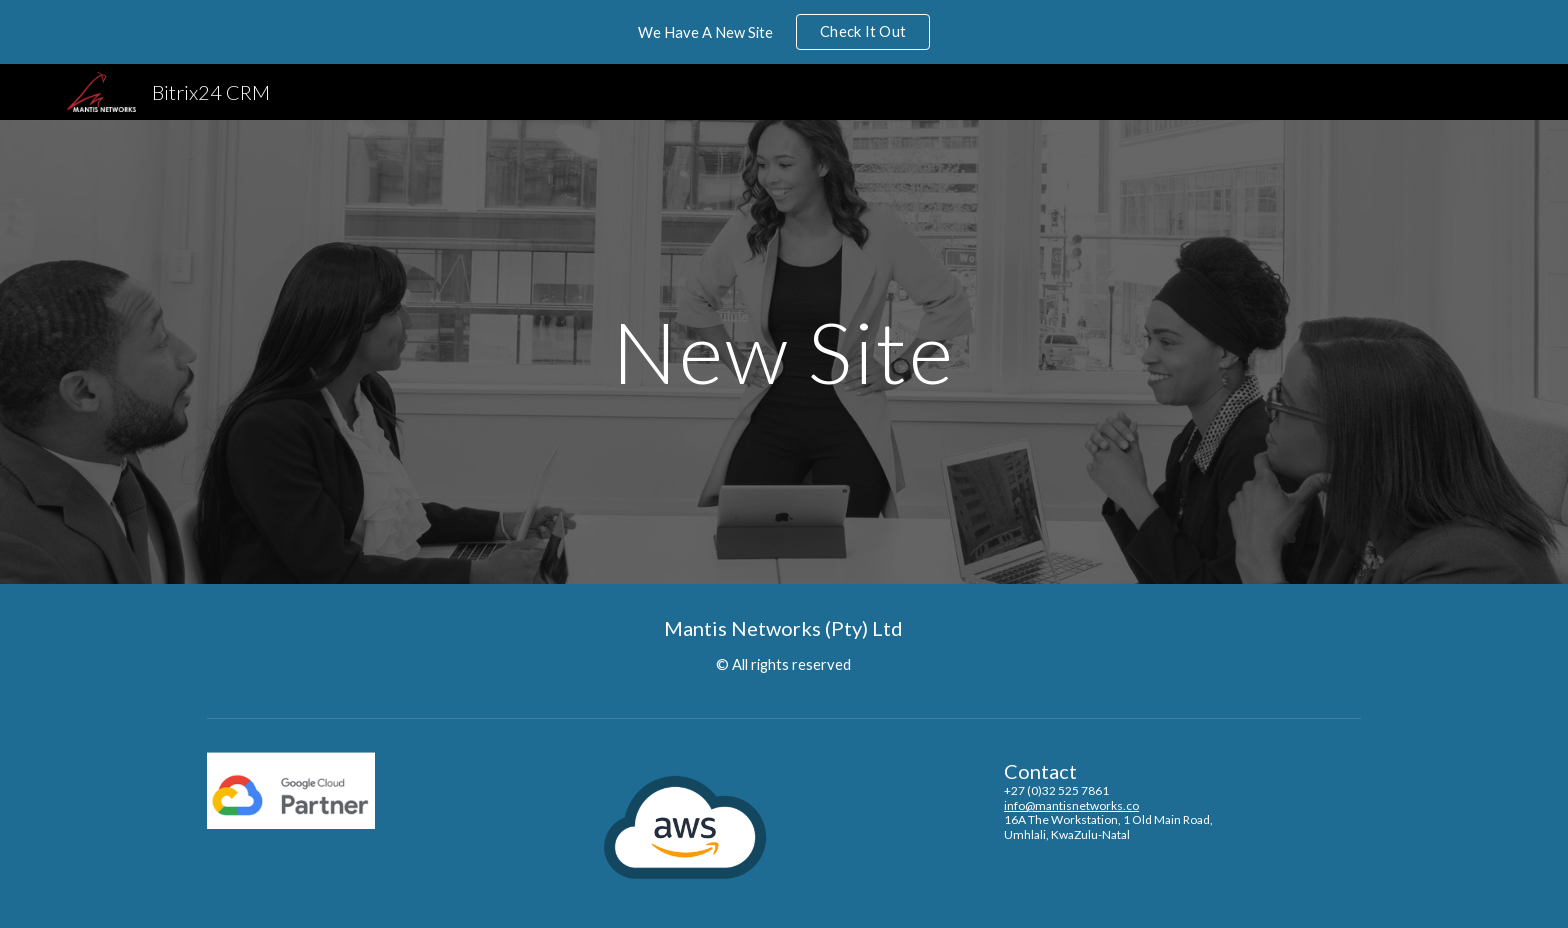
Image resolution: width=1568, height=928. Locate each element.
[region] (784, 32)
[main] (784, 351)
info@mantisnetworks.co (1071, 805)
